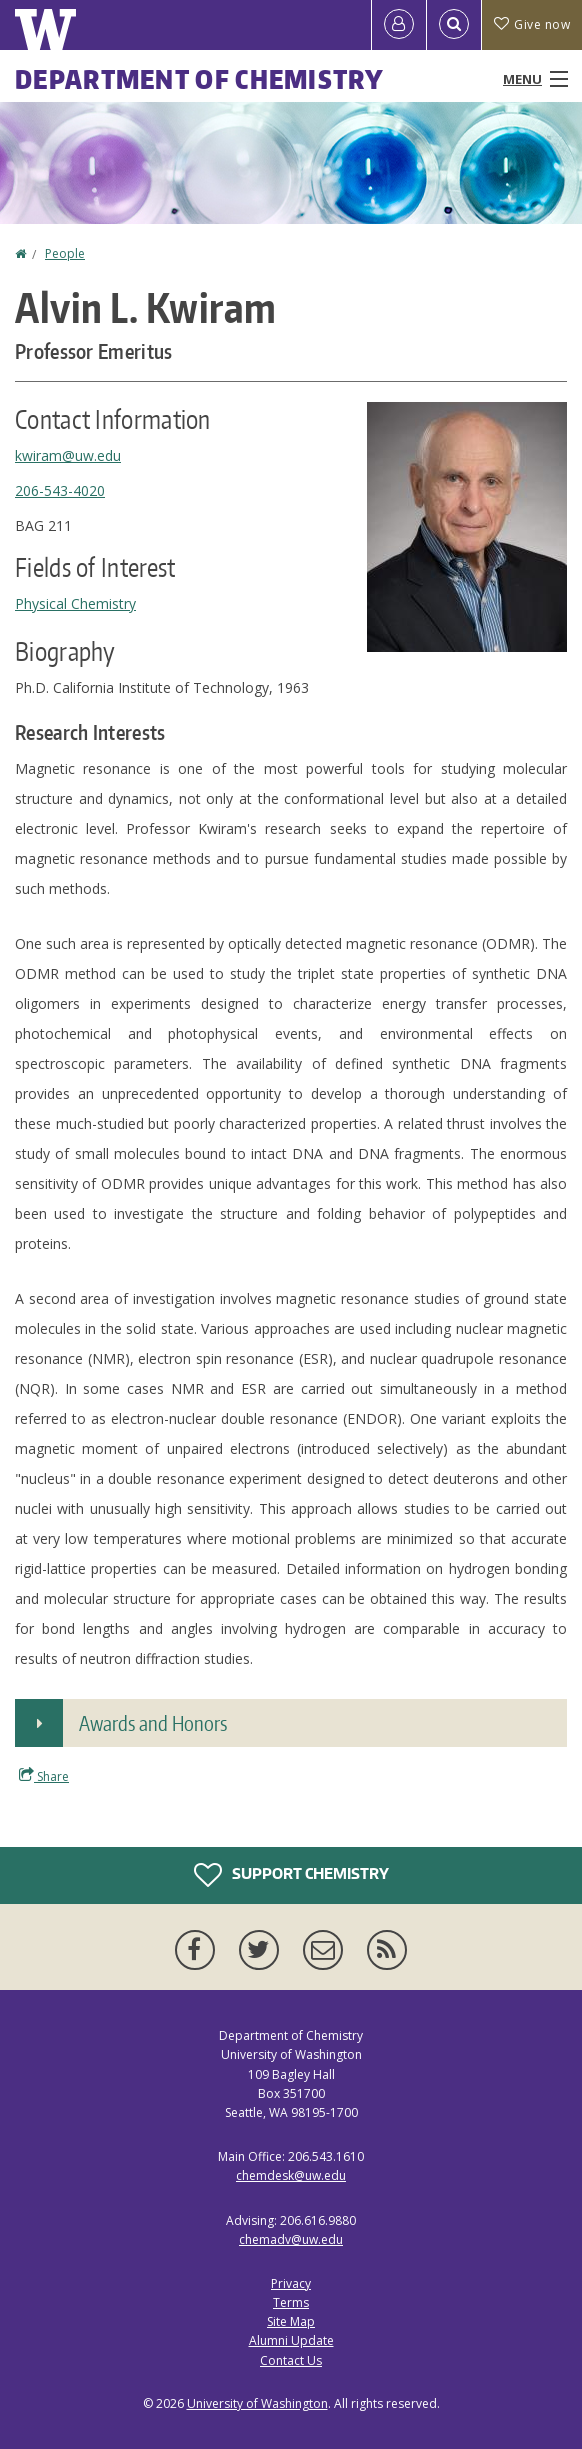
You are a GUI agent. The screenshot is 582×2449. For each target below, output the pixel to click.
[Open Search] (454, 25)
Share (44, 1776)
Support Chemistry (291, 1875)
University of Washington (257, 2403)
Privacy (291, 2283)
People (65, 253)
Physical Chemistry (75, 603)
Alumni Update (291, 2340)
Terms (291, 2302)
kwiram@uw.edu (68, 455)
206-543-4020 (60, 490)
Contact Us (291, 2360)
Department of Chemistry (199, 79)
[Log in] (399, 25)
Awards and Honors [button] (153, 1723)
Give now (532, 24)
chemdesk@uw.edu (291, 2175)
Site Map (291, 2321)
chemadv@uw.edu (291, 2239)
